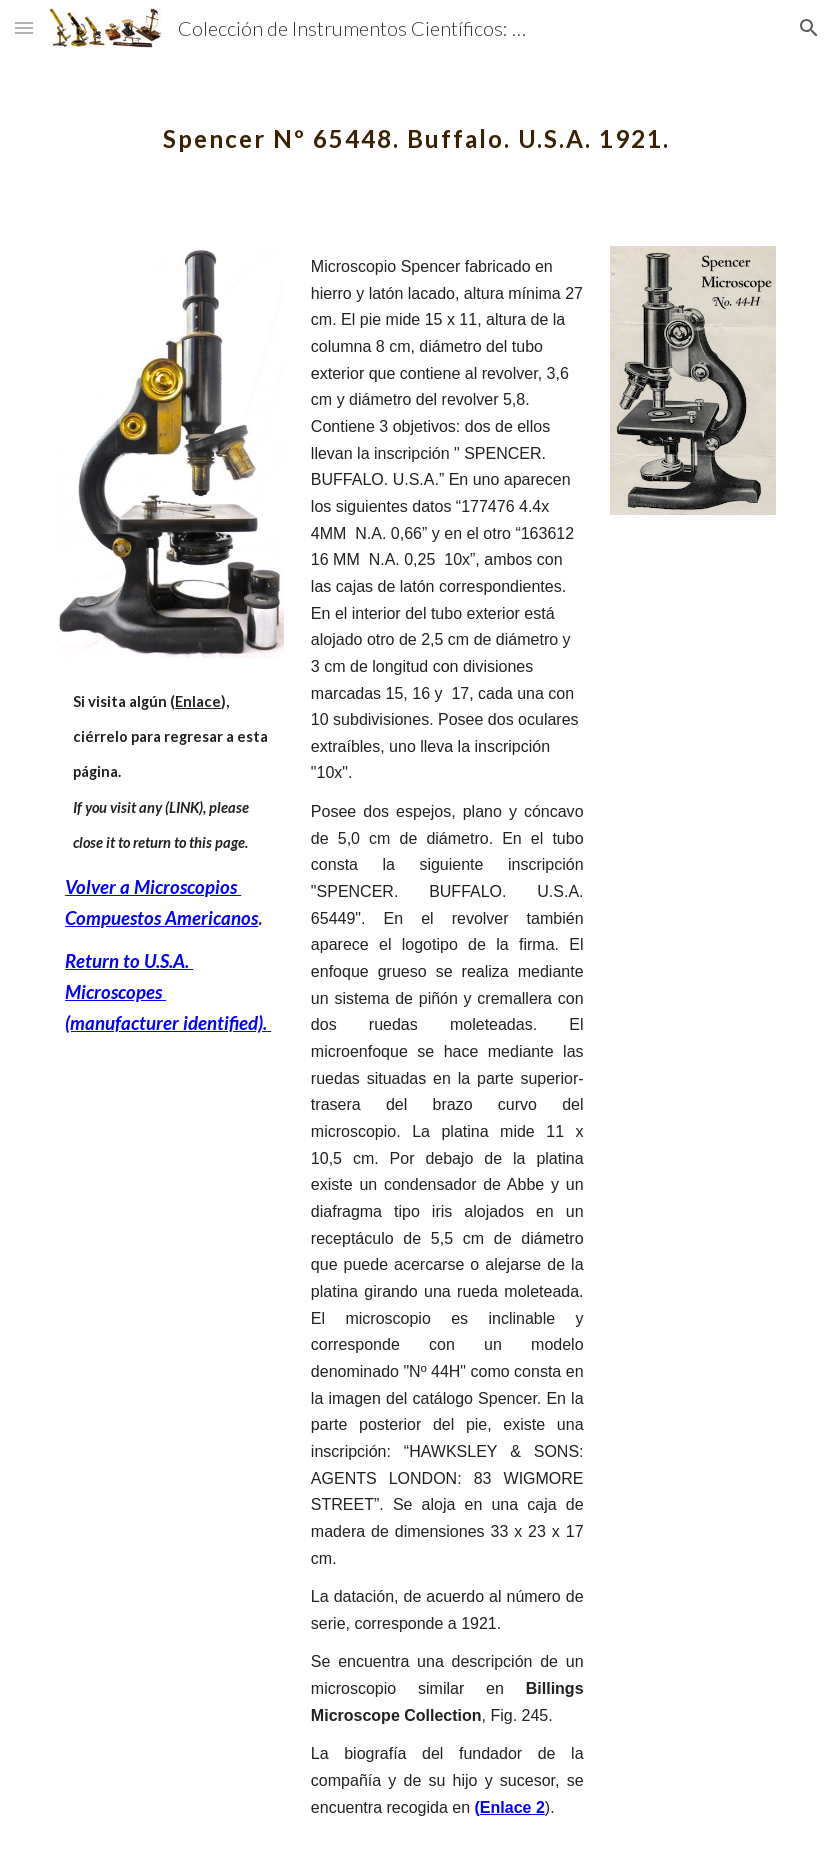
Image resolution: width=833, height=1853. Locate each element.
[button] (24, 27)
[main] (416, 125)
